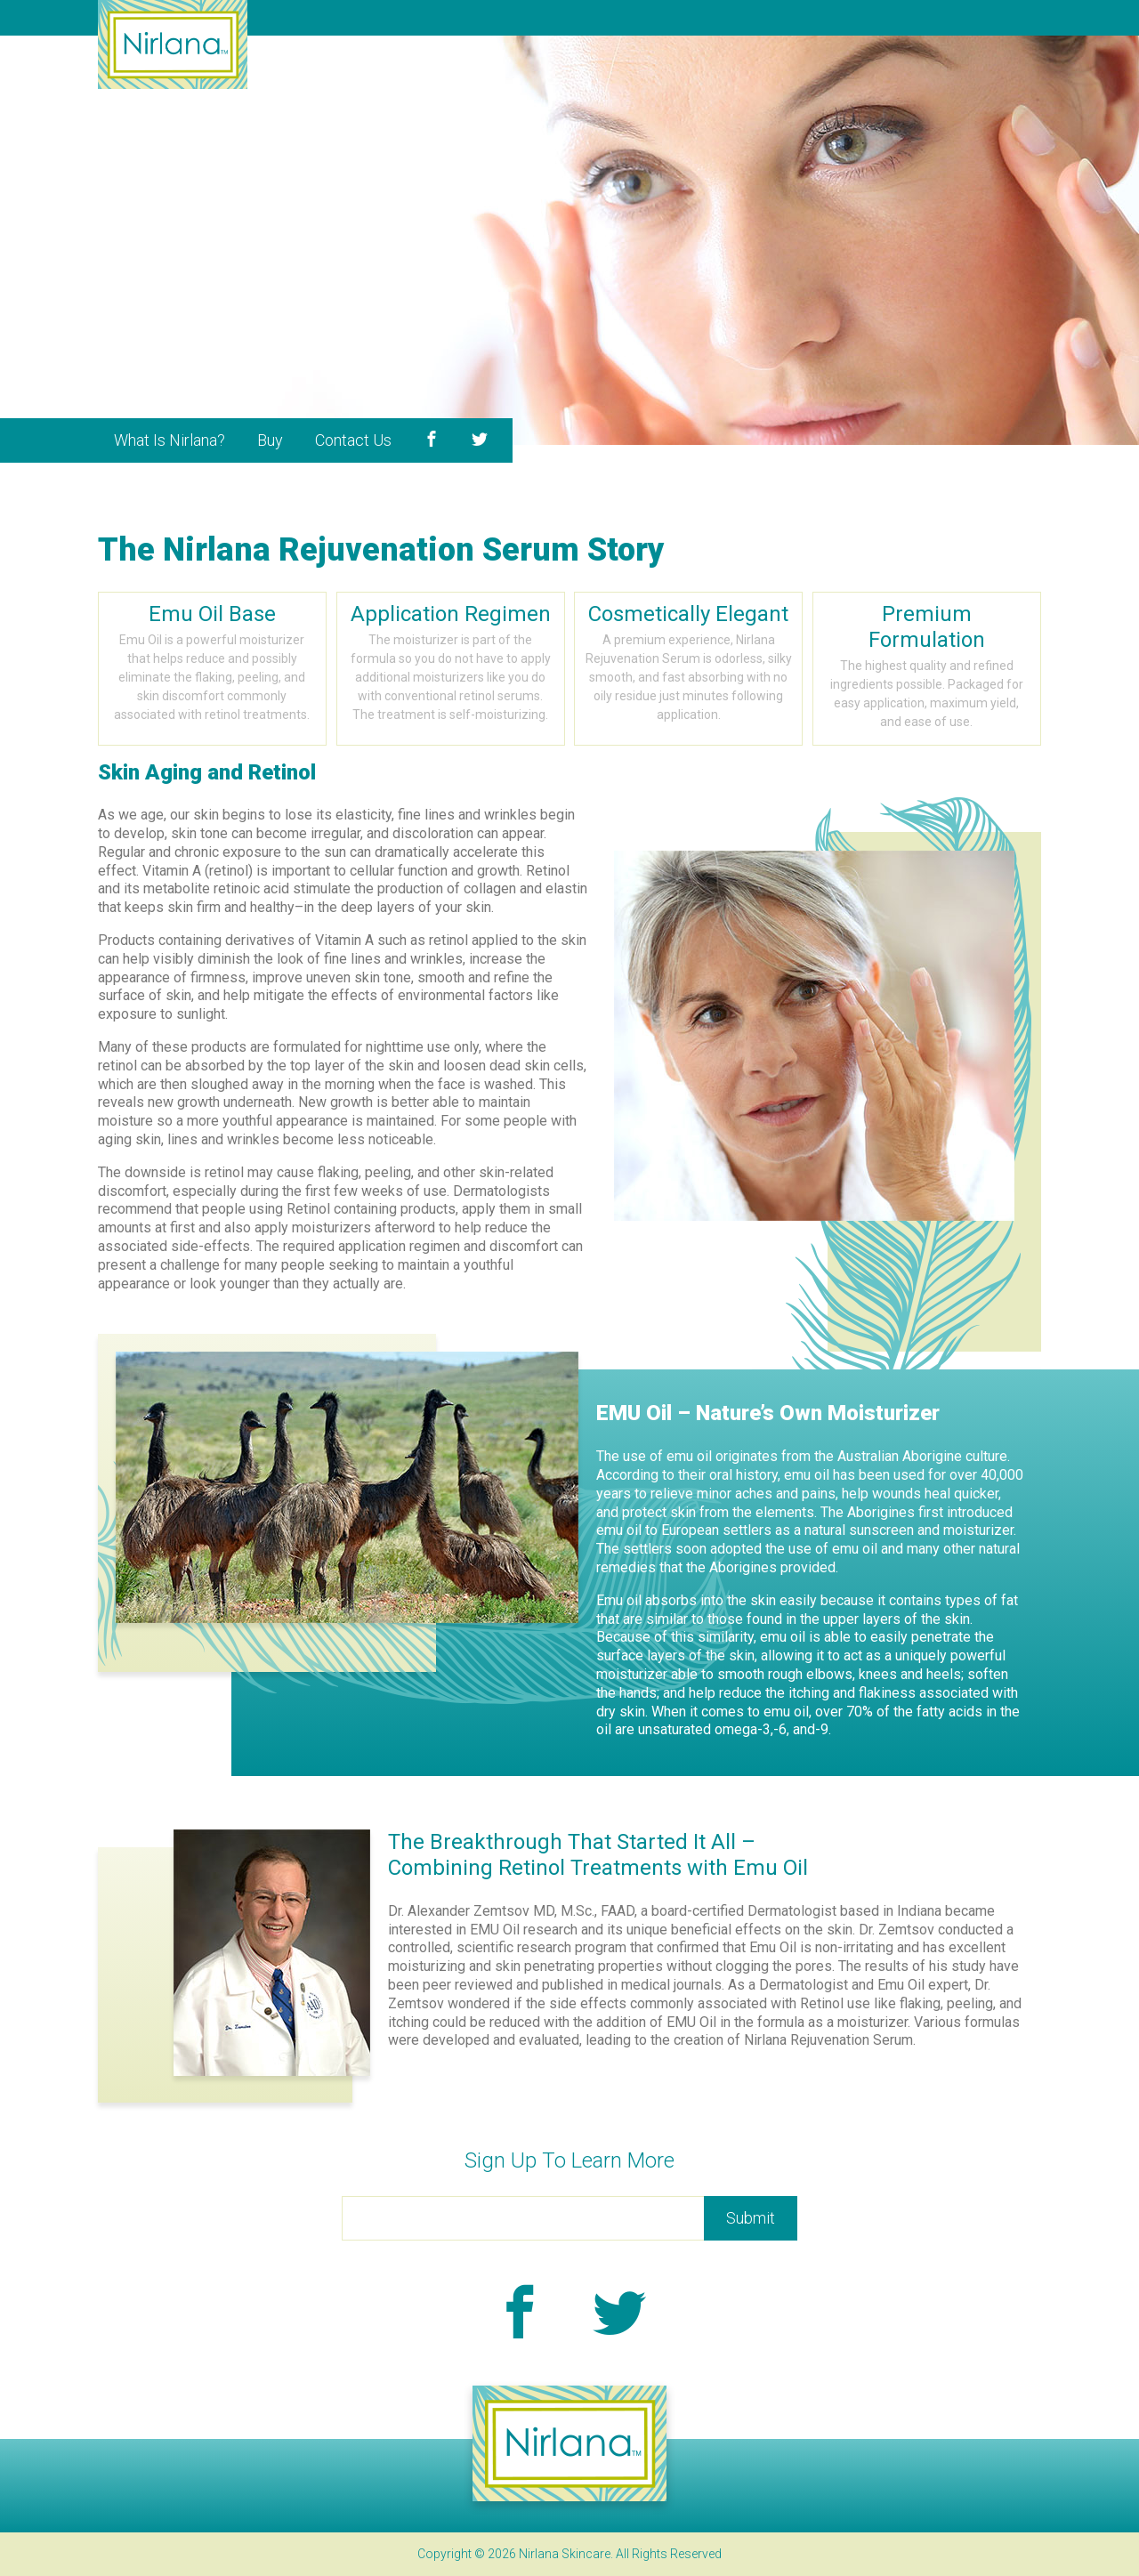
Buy (270, 440)
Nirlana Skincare (172, 44)
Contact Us (353, 440)
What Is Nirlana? (169, 440)
